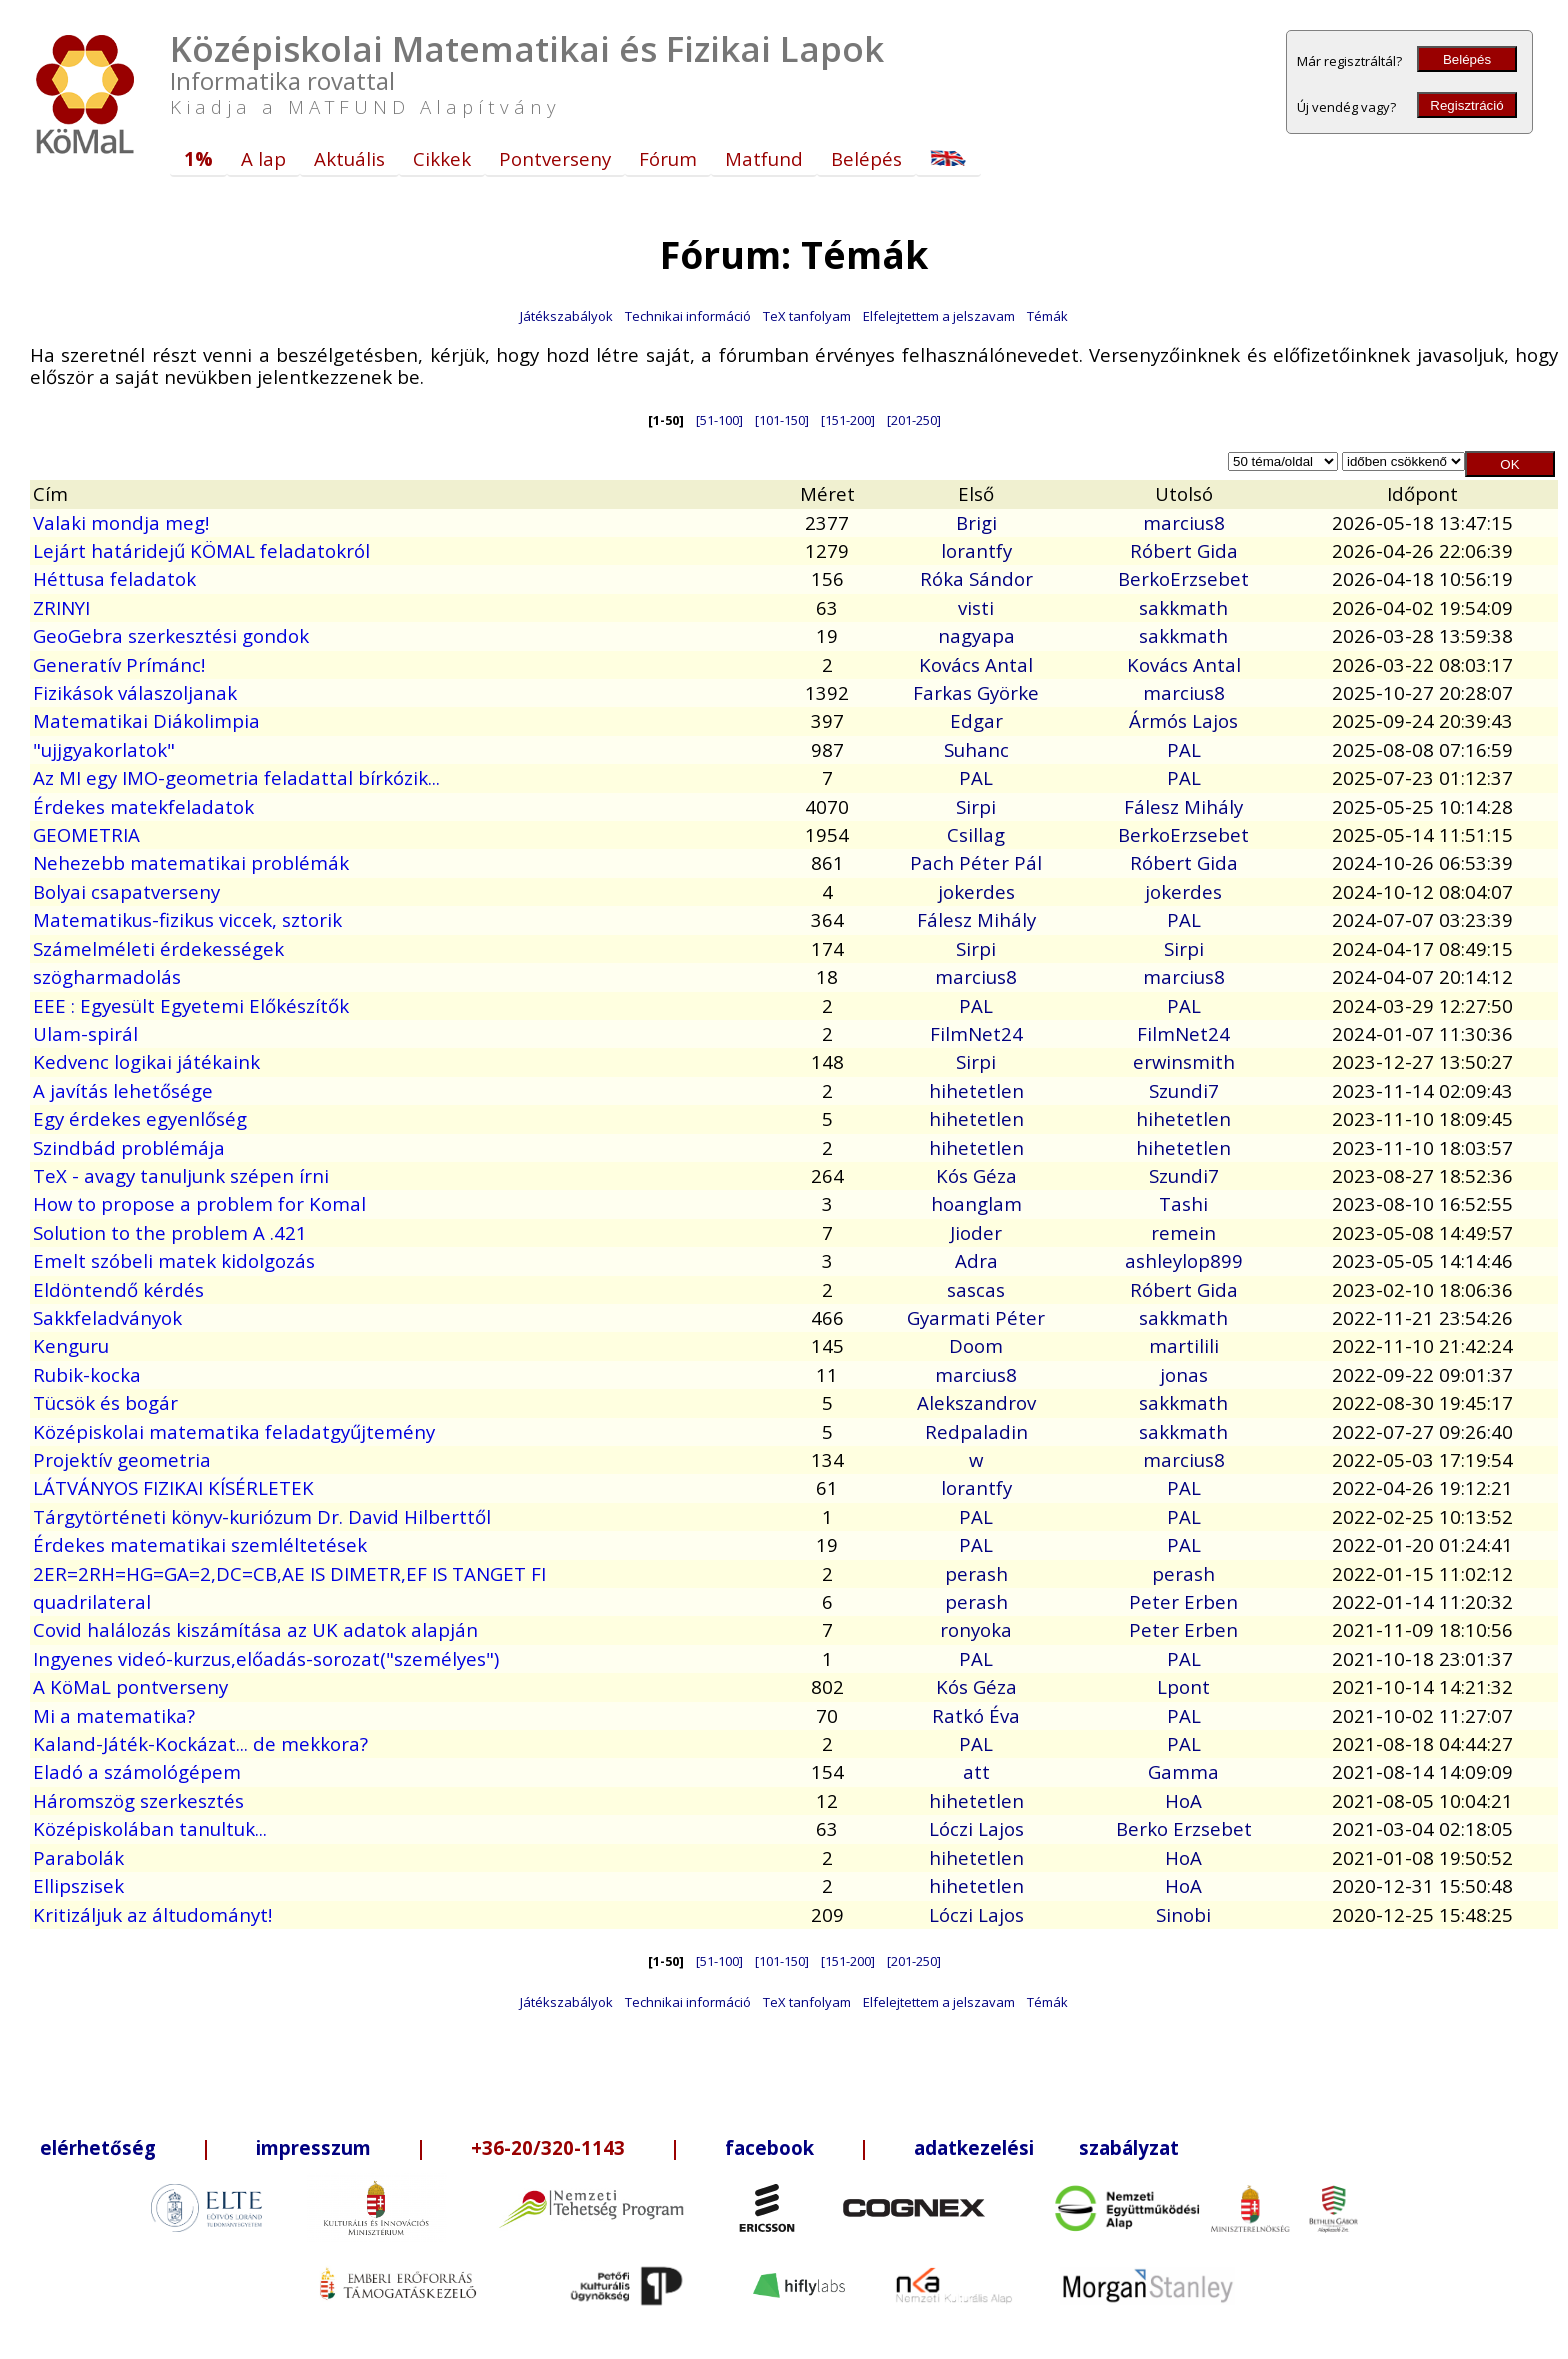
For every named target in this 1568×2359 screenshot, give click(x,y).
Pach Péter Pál (976, 862)
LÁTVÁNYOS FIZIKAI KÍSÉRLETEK (173, 1487)
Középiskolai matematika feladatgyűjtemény (234, 1431)
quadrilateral (92, 1601)
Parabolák (78, 1857)
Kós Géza (976, 1175)
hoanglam (976, 1203)
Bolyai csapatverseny (126, 891)
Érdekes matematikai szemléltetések (200, 1544)
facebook (769, 2147)
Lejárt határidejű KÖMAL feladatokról (201, 550)
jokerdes (976, 891)
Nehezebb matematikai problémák (191, 862)
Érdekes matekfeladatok (143, 806)
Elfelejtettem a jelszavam (939, 316)
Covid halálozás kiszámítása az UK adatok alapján (255, 1629)
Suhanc (976, 749)
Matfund (764, 158)
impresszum (313, 2147)
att (976, 1771)
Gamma (1183, 1771)
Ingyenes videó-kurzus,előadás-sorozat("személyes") (266, 1658)
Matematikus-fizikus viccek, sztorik (187, 919)
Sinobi (1183, 1914)
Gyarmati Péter (976, 1317)
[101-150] (782, 420)
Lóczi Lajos (976, 1828)
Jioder (976, 1232)
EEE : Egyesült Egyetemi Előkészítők (191, 1005)
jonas (1184, 1374)
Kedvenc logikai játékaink (146, 1061)
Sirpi (976, 806)
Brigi (976, 522)
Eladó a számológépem (137, 1771)
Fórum (668, 158)
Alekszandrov (976, 1402)
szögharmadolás (107, 976)
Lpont (1183, 1686)
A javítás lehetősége (123, 1090)
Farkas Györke (976, 692)
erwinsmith (1184, 1061)
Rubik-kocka (87, 1374)
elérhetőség (98, 2147)
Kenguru (71, 1345)
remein (1183, 1232)
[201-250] (914, 420)
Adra (976, 1260)
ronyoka (976, 1629)
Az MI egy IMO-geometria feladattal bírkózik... (236, 777)
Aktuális (349, 158)
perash (976, 1573)
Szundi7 (1184, 1090)
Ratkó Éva (976, 1715)
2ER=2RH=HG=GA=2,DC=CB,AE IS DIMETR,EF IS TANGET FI (289, 1573)
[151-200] (848, 420)
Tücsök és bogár (105, 1402)
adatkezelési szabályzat (1046, 2147)
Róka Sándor (976, 578)
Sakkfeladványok (107, 1317)
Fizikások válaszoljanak (135, 692)
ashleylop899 (1184, 1260)
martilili (1184, 1345)
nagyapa (976, 635)
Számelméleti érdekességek (158, 948)
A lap (263, 158)
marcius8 (1184, 522)
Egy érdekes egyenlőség (140, 1118)
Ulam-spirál (85, 1033)
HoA (1183, 1800)
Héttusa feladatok (114, 578)
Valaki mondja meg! (121, 522)
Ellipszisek (78, 1885)
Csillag (976, 834)
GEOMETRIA (86, 834)
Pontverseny (555, 158)
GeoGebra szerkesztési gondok (171, 635)
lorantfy (976, 550)
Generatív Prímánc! (119, 664)
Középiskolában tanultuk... (150, 1828)
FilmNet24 (976, 1033)
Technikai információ (688, 316)
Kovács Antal (976, 664)
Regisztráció (1466, 105)
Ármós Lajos (1183, 720)
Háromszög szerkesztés (138, 1800)
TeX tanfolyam (807, 316)
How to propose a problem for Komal (199, 1203)
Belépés (1467, 59)
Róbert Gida (1184, 550)
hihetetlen (976, 1090)
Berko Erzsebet (1184, 1828)
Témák (1047, 316)
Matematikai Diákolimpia (146, 720)
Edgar (976, 720)
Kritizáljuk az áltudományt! (152, 1914)
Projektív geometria (122, 1459)
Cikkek (442, 158)
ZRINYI (61, 607)
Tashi (1183, 1203)
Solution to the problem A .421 (170, 1232)
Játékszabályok (566, 316)
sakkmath (1183, 607)
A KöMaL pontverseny (130, 1686)
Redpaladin (976, 1431)
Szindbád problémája (129, 1147)
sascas (976, 1289)
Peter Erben (1183, 1601)
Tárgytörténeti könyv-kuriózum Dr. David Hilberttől (262, 1516)
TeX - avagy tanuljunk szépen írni (181, 1175)
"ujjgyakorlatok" (104, 749)
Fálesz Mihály (1183, 806)
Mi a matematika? (114, 1715)
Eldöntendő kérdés (118, 1289)
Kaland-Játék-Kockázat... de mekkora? (200, 1743)
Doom (976, 1345)
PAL (1184, 749)
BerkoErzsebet (1183, 578)
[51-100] (719, 420)
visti (976, 607)
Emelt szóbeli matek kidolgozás (174, 1260)
